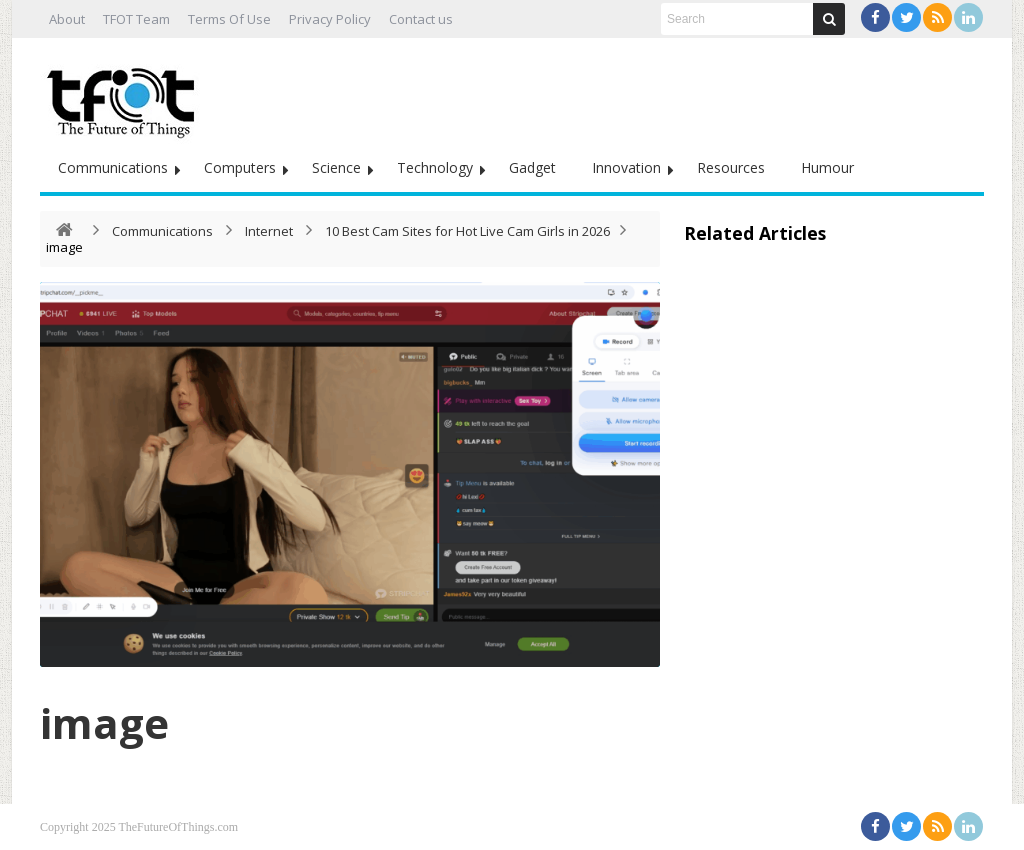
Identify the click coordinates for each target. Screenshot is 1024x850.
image (104, 722)
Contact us (421, 19)
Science (336, 167)
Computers (240, 167)
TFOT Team (136, 19)
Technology (435, 167)
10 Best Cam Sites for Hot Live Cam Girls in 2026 (467, 231)
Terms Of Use (229, 19)
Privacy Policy (330, 19)
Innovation (626, 167)
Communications (113, 167)
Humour (827, 167)
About (67, 19)
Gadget (532, 167)
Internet (269, 231)
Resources (731, 167)
